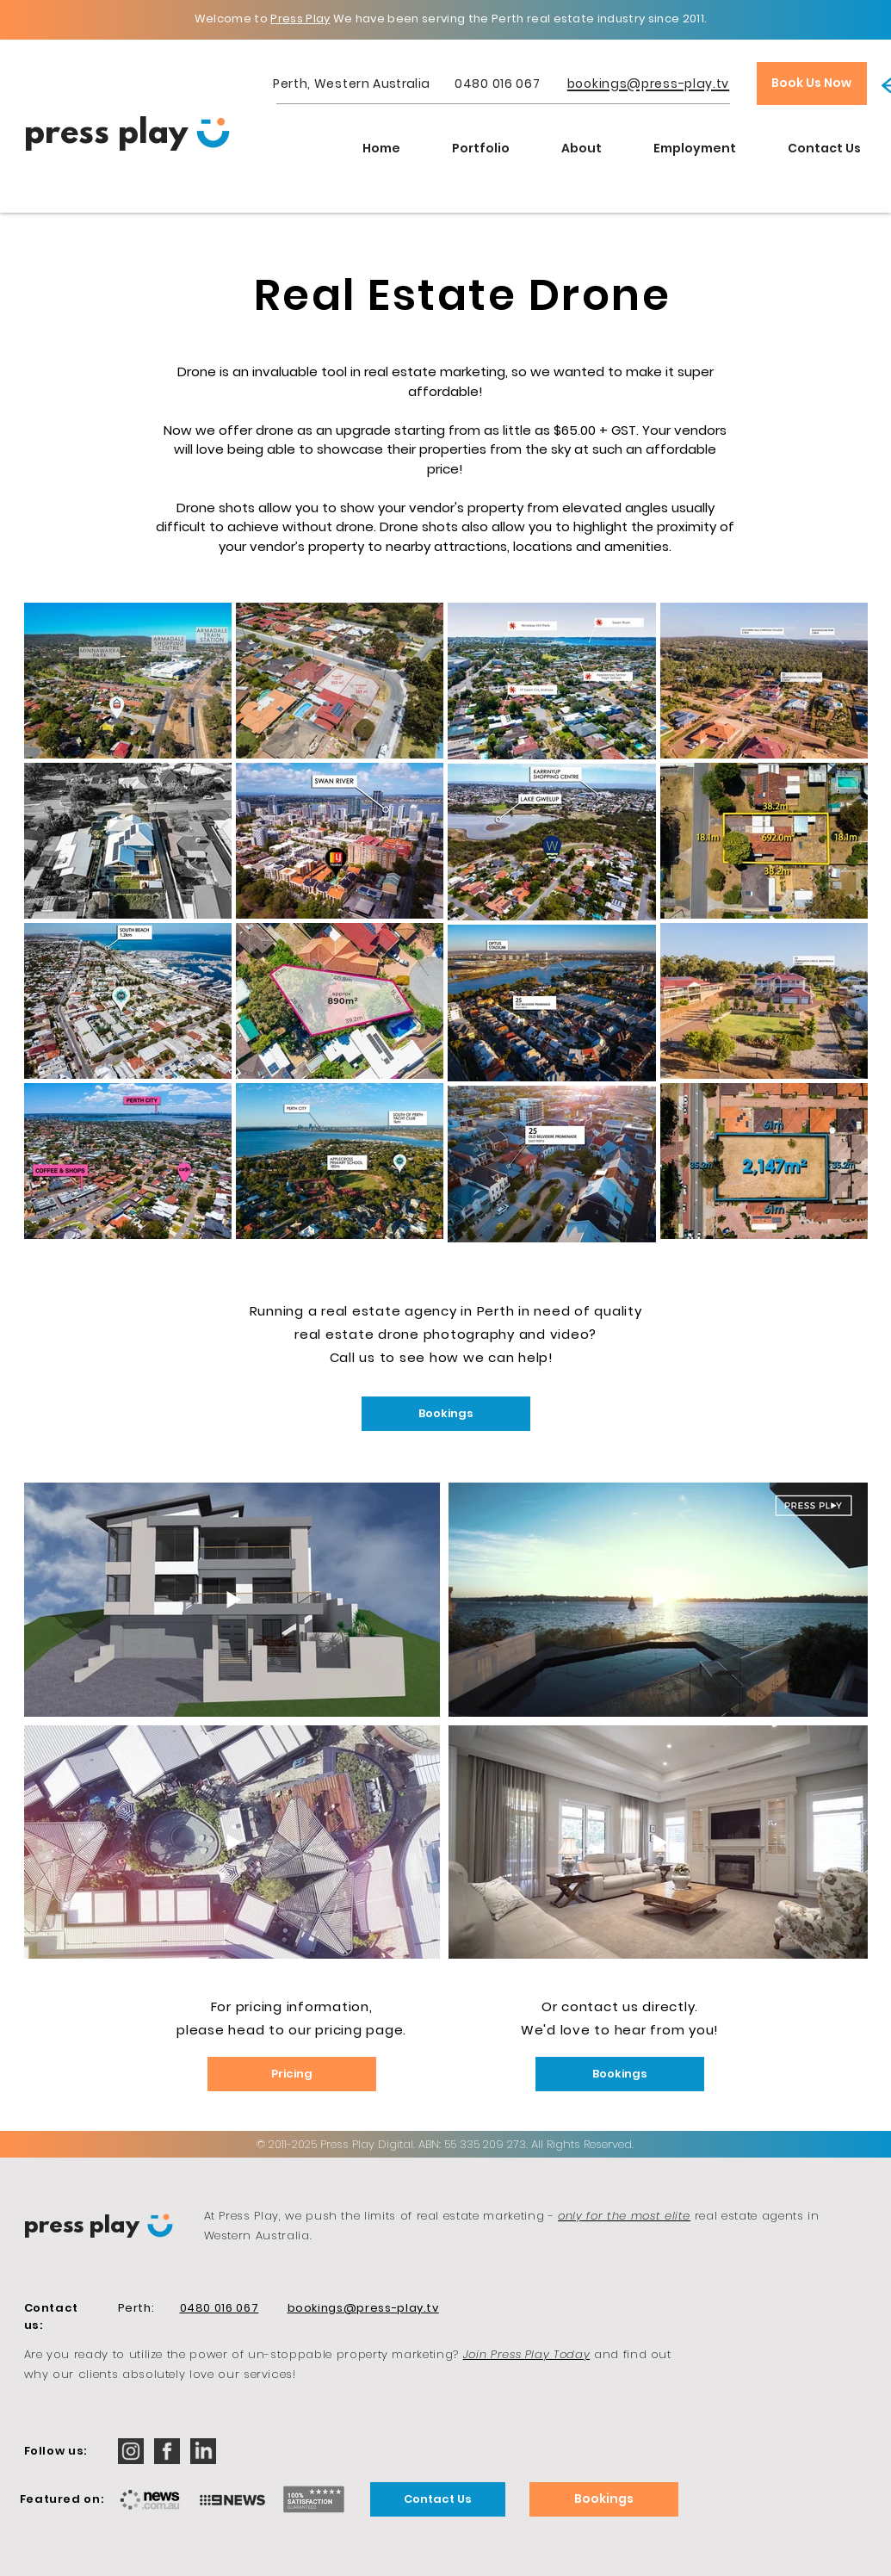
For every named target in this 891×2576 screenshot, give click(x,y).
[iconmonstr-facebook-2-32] (167, 2451)
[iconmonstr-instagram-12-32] (131, 2451)
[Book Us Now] (812, 83)
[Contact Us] (437, 2499)
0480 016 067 (497, 83)
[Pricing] (291, 2074)
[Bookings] (446, 1413)
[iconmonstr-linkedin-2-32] (203, 2451)
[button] (480, 148)
